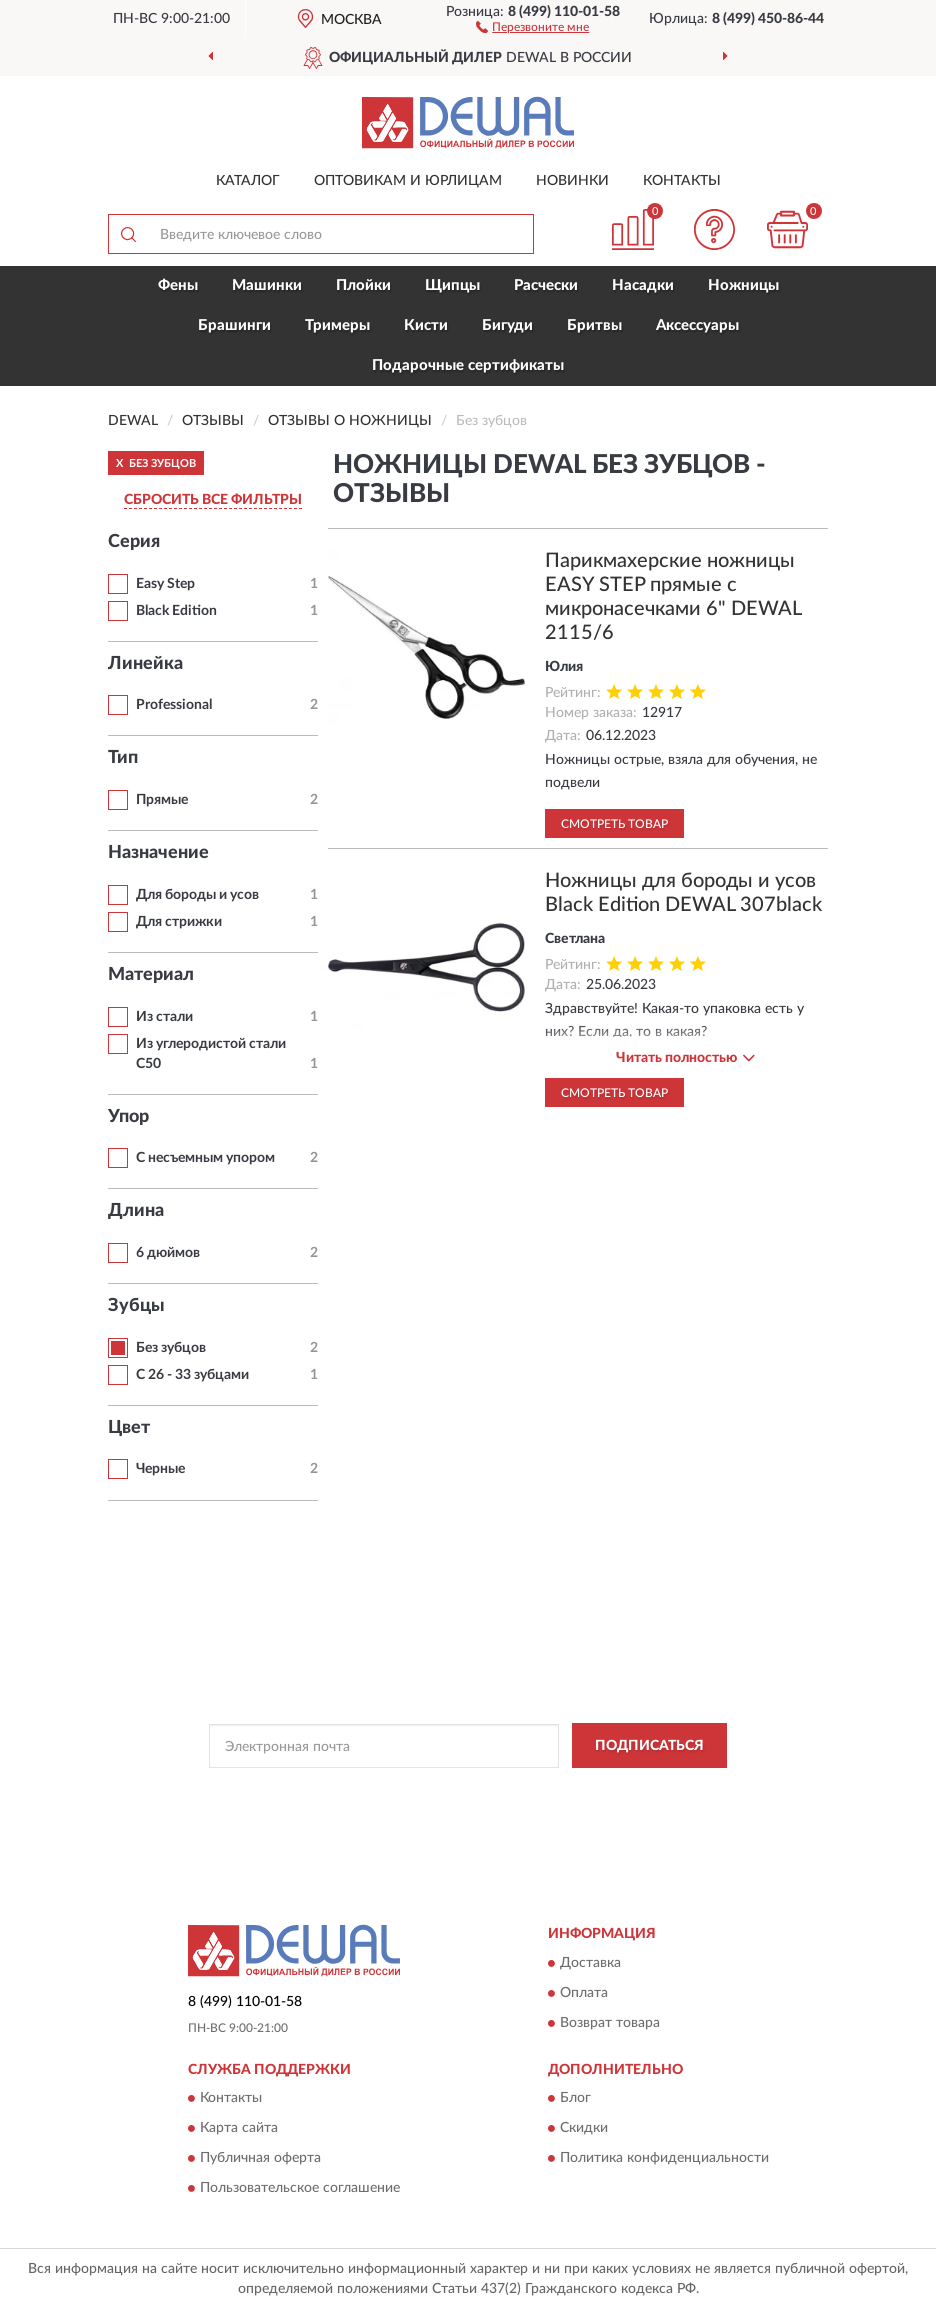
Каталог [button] (248, 181)
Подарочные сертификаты (468, 365)
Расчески (546, 285)
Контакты (682, 181)
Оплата (584, 1993)
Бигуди (507, 325)
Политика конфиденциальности (664, 2158)
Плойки (363, 285)
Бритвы (594, 325)
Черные (160, 1469)
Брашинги (234, 325)
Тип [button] (123, 758)
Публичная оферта (260, 2158)
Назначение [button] (158, 853)
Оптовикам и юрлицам (408, 181)
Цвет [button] (129, 1428)
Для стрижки (179, 922)
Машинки (267, 285)
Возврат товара (610, 2023)
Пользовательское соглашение (300, 2188)
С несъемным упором (205, 1158)
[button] (532, 26)
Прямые (162, 800)
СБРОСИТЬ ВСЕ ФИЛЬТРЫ (213, 500)
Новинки (572, 181)
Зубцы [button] (136, 1306)
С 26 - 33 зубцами (192, 1375)
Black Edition (176, 611)
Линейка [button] (145, 664)
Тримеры (337, 325)
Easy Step (165, 584)
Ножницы (743, 285)
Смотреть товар (614, 824)
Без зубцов (171, 1348)
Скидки (584, 2128)
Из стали (164, 1017)
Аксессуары (697, 325)
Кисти (426, 325)
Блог (575, 2098)
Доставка (590, 1963)
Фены (178, 285)
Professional (174, 705)
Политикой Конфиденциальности (566, 1791)
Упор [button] (128, 1117)
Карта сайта (239, 2128)
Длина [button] (136, 1211)
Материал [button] (151, 975)
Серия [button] (134, 542)
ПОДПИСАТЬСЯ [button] (649, 1746)
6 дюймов (168, 1253)
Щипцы (452, 285)
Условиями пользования (451, 1808)
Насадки (643, 285)
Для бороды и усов (197, 895)
